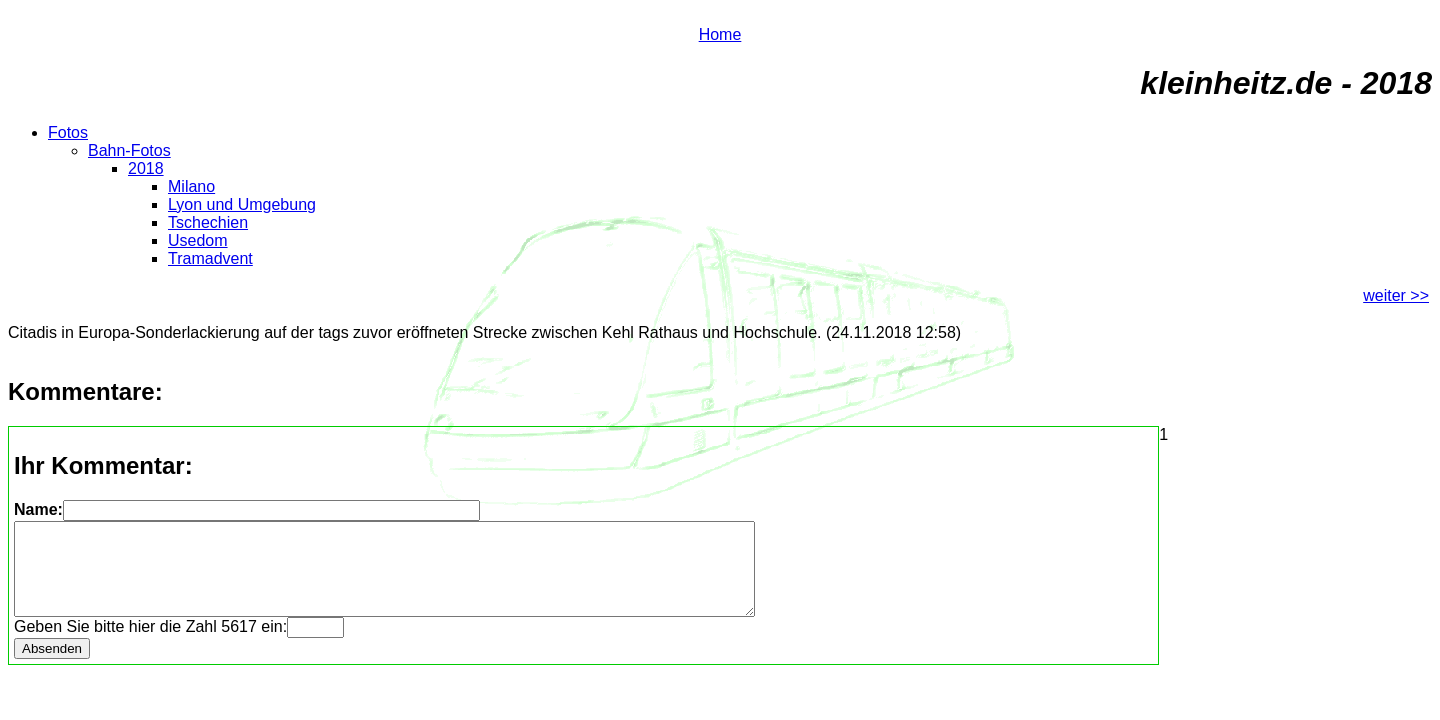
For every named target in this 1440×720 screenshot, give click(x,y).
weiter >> (1396, 295)
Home (720, 34)
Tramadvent (210, 258)
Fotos (68, 132)
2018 (146, 168)
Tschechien (208, 222)
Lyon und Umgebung (242, 204)
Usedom (198, 240)
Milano (191, 186)
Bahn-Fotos (129, 150)
